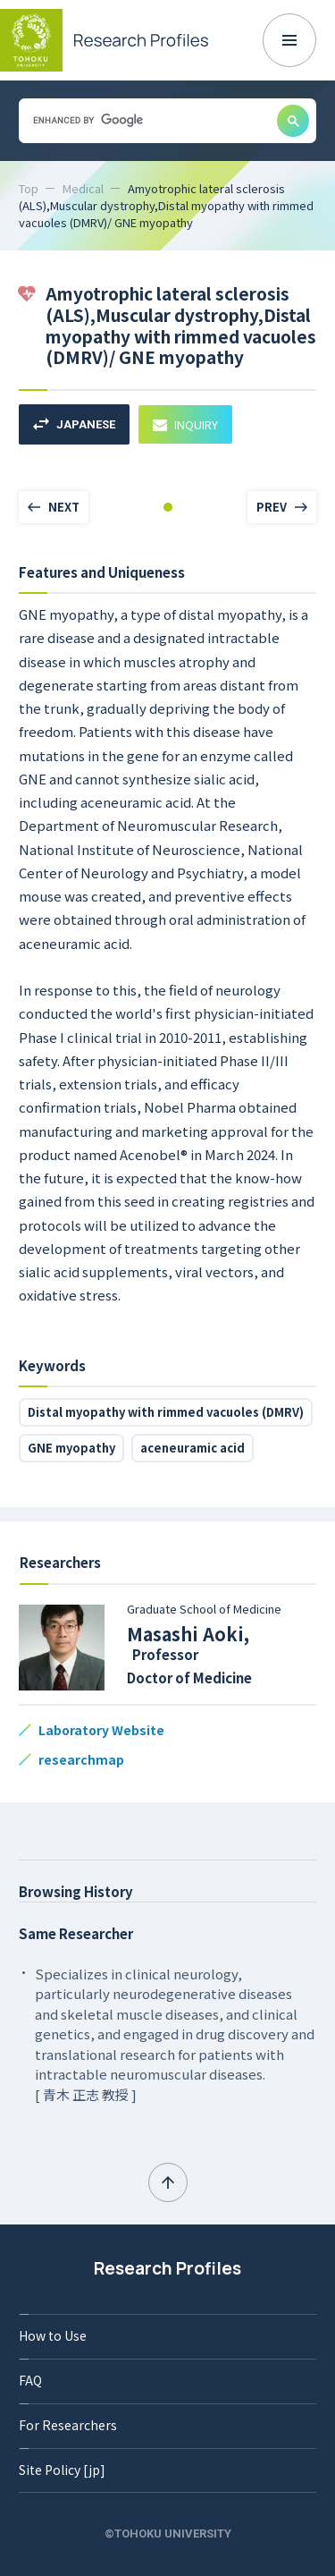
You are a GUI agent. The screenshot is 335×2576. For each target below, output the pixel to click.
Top (28, 188)
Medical (83, 188)
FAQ (30, 2380)
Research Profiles (167, 2268)
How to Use (53, 2335)
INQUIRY (185, 424)
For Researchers (68, 2425)
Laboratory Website (101, 1730)
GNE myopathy (71, 1447)
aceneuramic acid (192, 1447)
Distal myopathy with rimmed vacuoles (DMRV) (166, 1411)
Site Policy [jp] (62, 2470)
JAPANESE (74, 424)
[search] (146, 120)
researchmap (81, 1759)
